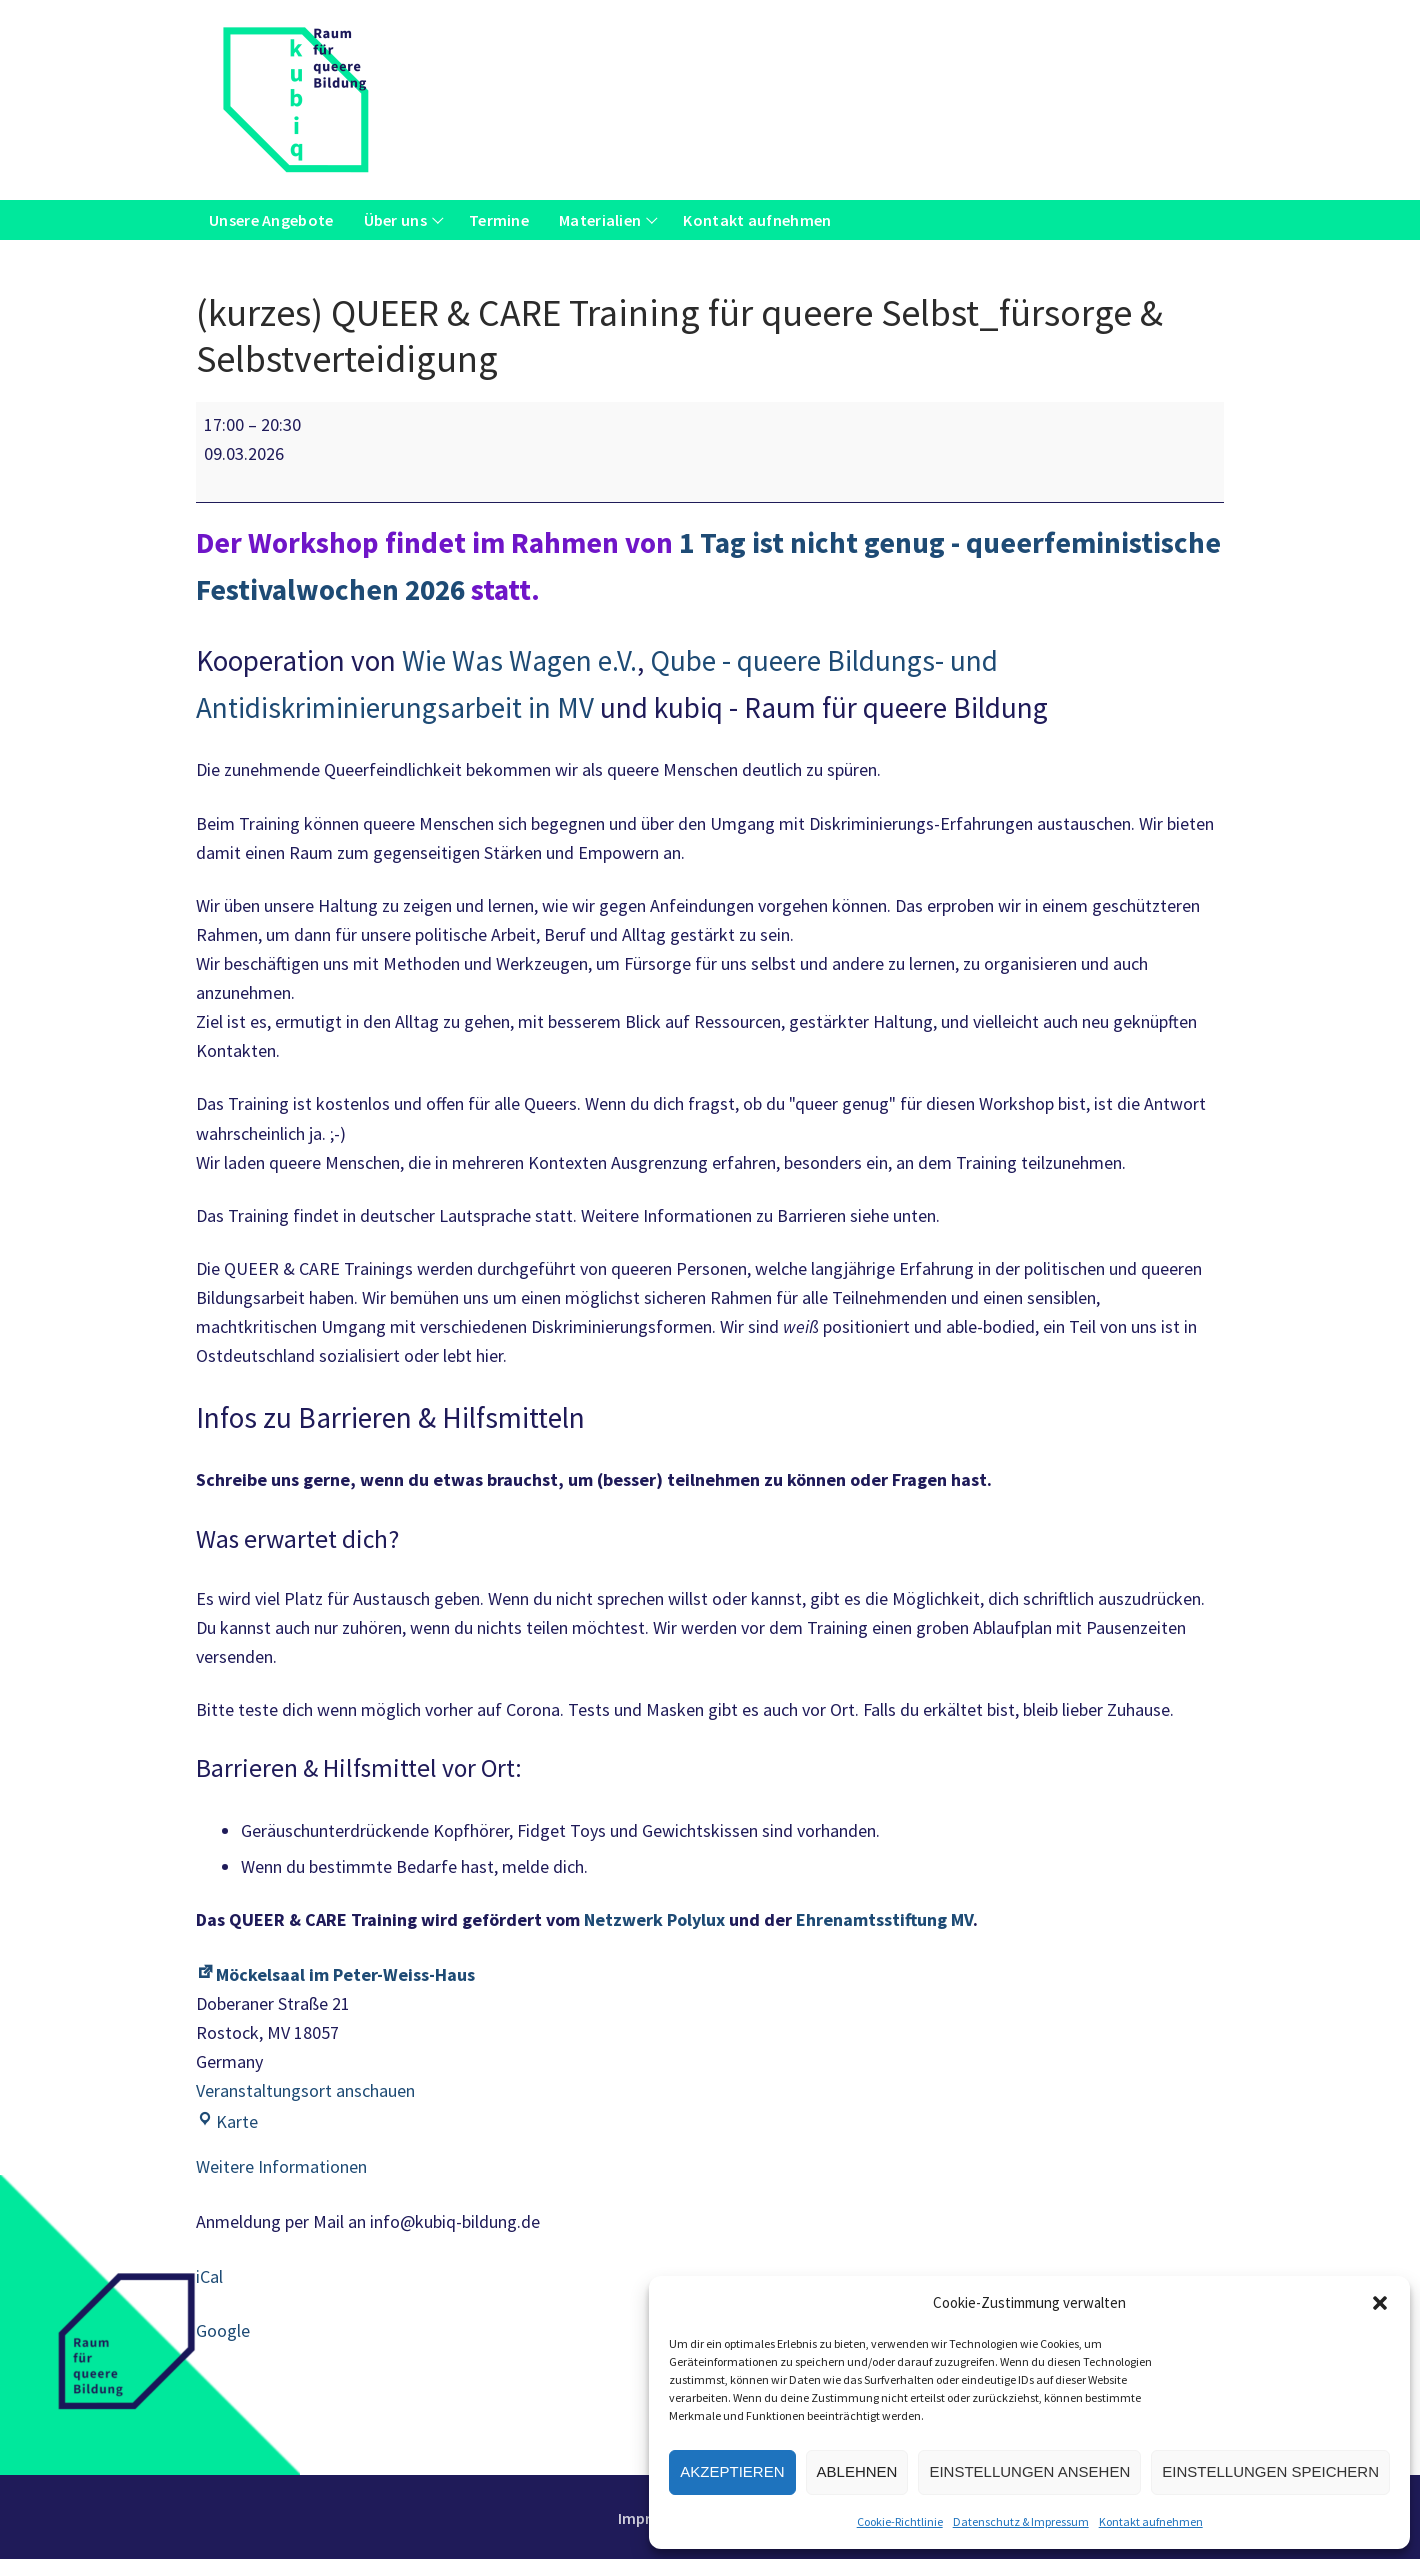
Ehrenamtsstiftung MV (884, 1919)
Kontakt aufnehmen (1151, 2521)
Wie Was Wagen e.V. (519, 660)
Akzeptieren (732, 2471)
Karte (227, 2121)
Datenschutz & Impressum (1021, 2521)
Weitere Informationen (281, 2166)
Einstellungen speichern (1270, 2471)
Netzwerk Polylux (654, 1919)
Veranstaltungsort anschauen (305, 2090)
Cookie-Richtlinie (900, 2521)
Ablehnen (857, 2471)
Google (223, 2330)
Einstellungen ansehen (1029, 2471)
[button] (1380, 2303)
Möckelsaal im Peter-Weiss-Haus (335, 1974)
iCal (209, 2276)
